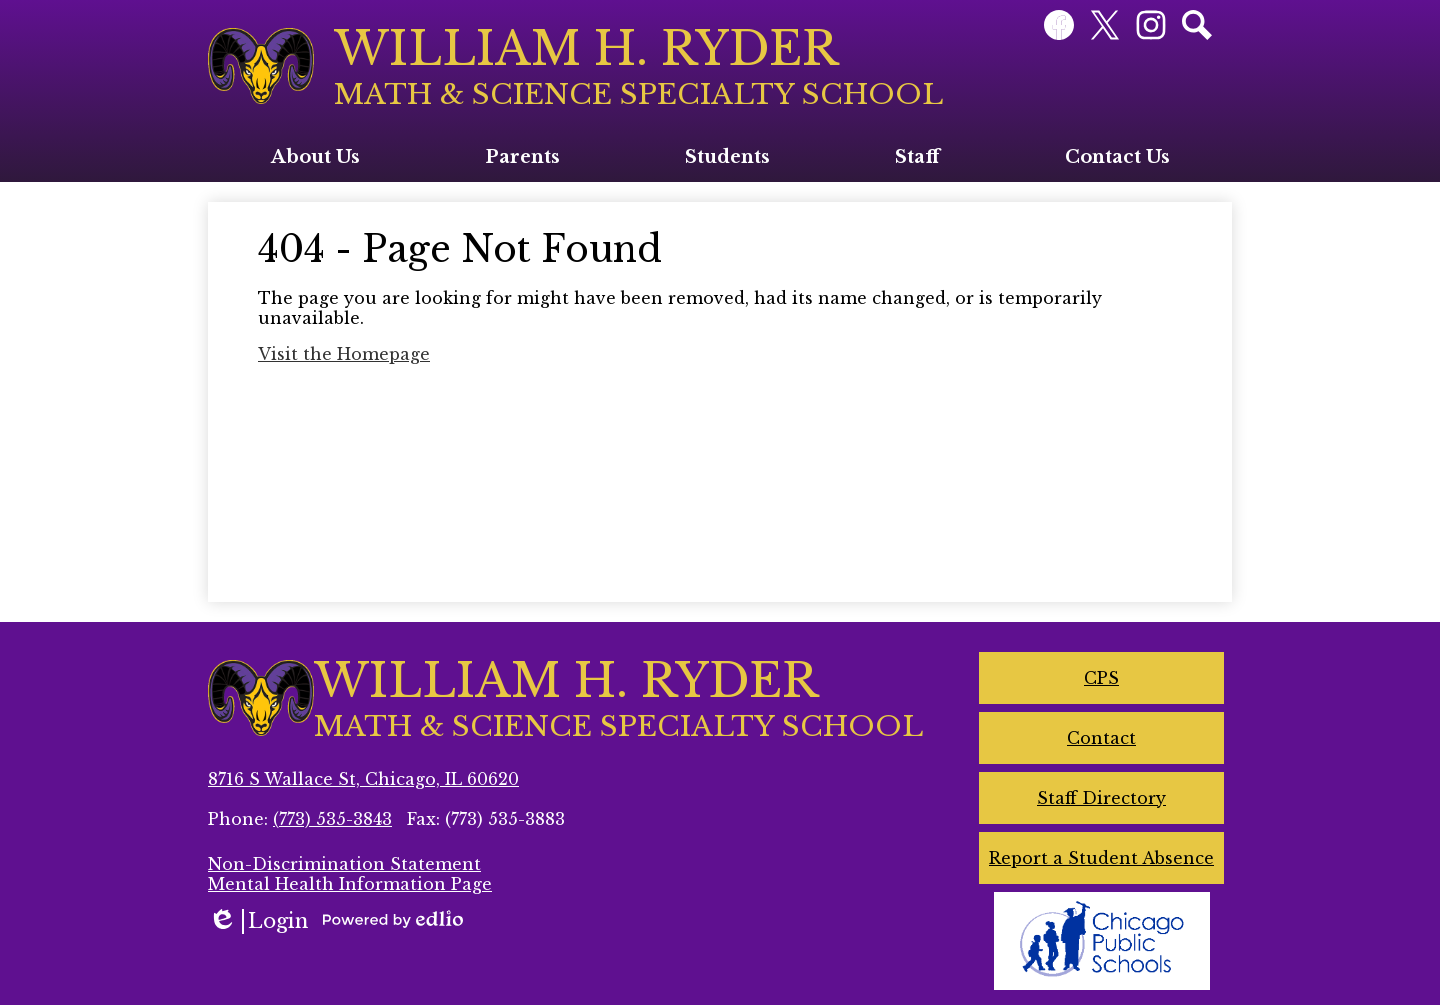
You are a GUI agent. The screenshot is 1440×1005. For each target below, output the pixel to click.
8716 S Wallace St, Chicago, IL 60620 (363, 779)
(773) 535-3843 (332, 819)
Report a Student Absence (1101, 858)
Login (258, 921)
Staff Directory (1101, 798)
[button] (315, 157)
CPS (1101, 678)
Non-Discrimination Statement (344, 864)
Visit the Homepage (344, 354)
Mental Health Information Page (350, 884)
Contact (1101, 738)
